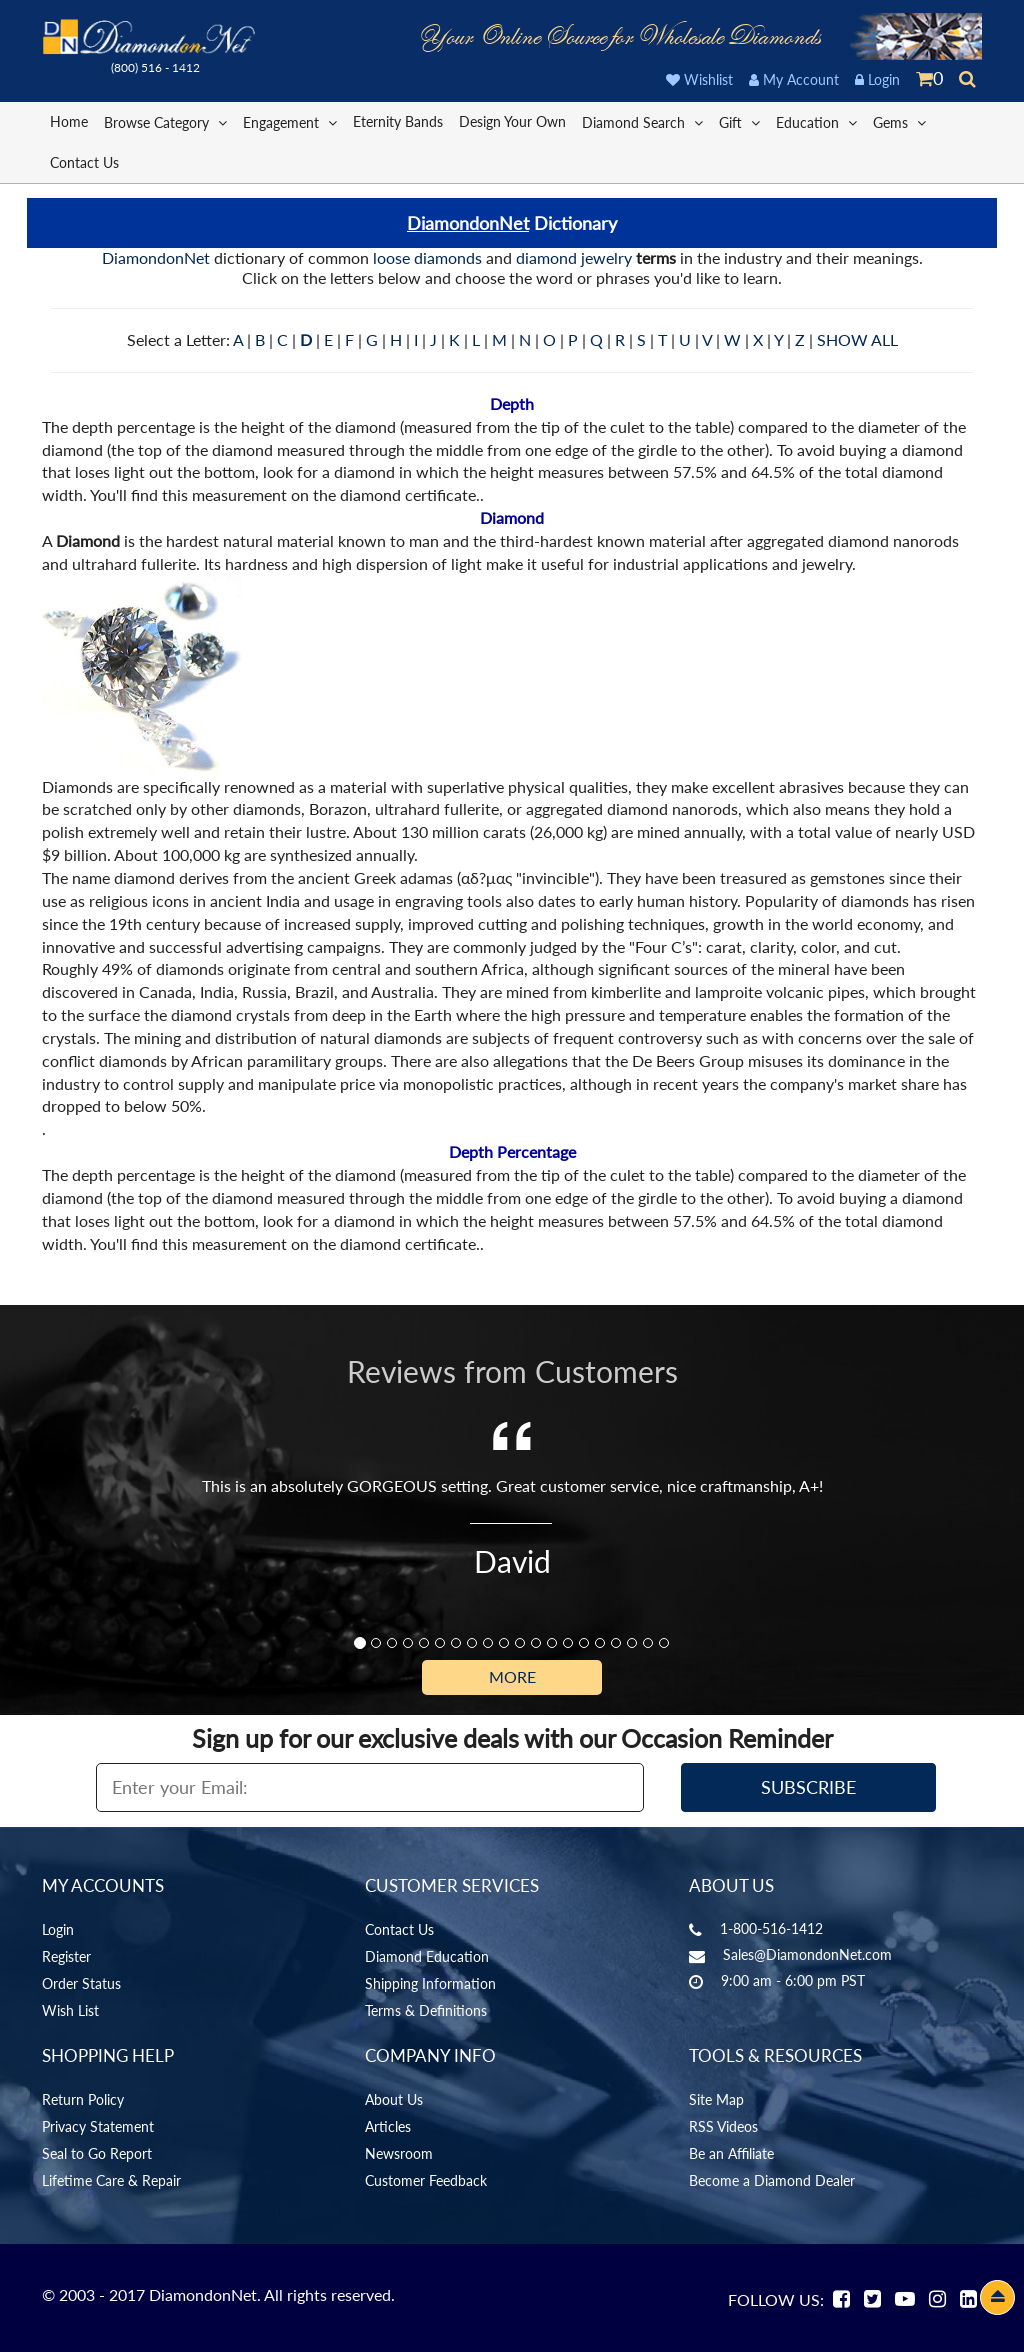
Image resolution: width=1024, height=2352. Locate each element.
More (512, 1676)
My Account (794, 79)
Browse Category (165, 121)
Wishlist (699, 79)
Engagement (290, 121)
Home (69, 121)
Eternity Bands (398, 121)
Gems (899, 121)
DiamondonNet (468, 223)
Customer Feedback (426, 2180)
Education (816, 121)
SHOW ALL (857, 339)
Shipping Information (430, 1983)
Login (877, 79)
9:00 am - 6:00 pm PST (793, 1980)
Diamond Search (642, 121)
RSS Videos (723, 2126)
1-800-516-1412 (771, 1928)
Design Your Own (512, 121)
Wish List (70, 2010)
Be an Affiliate (731, 2153)
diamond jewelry (574, 257)
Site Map (716, 2099)
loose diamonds (427, 257)
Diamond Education (427, 1956)
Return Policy (83, 2099)
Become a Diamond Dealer (772, 2180)
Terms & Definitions (426, 2010)
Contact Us (84, 162)
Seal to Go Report (97, 2153)
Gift (739, 121)
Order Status (81, 1983)
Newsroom (399, 2153)
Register (66, 1956)
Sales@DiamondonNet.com (807, 1954)
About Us (394, 2099)
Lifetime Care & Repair (111, 2180)
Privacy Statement (98, 2126)
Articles (388, 2126)
